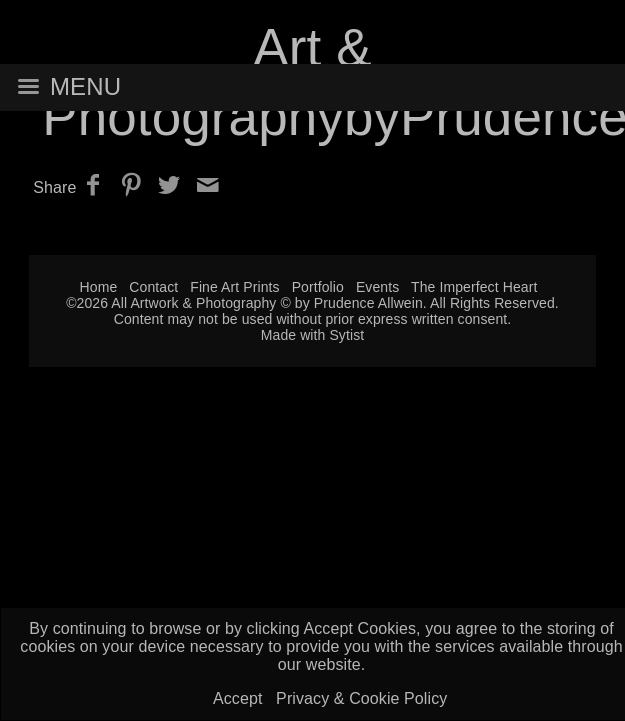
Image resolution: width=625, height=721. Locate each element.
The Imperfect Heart (474, 287)
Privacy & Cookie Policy (361, 698)
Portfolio (318, 287)
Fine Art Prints (234, 287)
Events (377, 287)
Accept (238, 698)
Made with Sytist (313, 335)
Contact (153, 287)
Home (99, 287)
